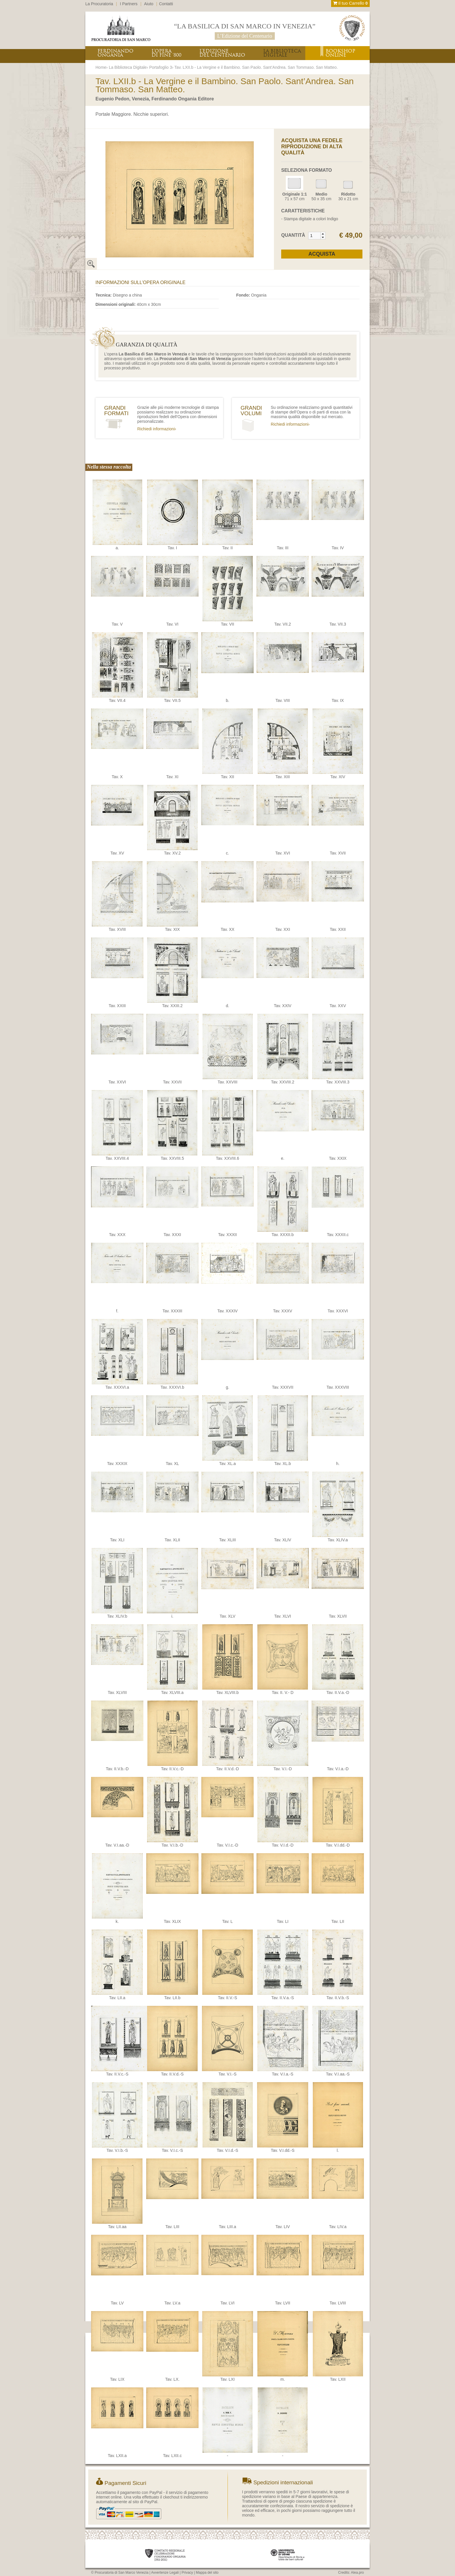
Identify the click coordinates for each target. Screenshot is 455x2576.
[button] (322, 234)
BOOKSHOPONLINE (340, 53)
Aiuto (149, 3)
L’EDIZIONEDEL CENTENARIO (222, 53)
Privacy (187, 2572)
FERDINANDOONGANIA (115, 53)
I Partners (129, 3)
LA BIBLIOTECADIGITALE (282, 53)
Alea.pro (357, 2572)
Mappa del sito (207, 2572)
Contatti (166, 3)
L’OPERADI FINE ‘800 (166, 53)
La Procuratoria (99, 3)
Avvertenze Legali (165, 2572)
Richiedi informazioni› (156, 429)
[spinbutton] (314, 235)
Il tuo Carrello (350, 3)
